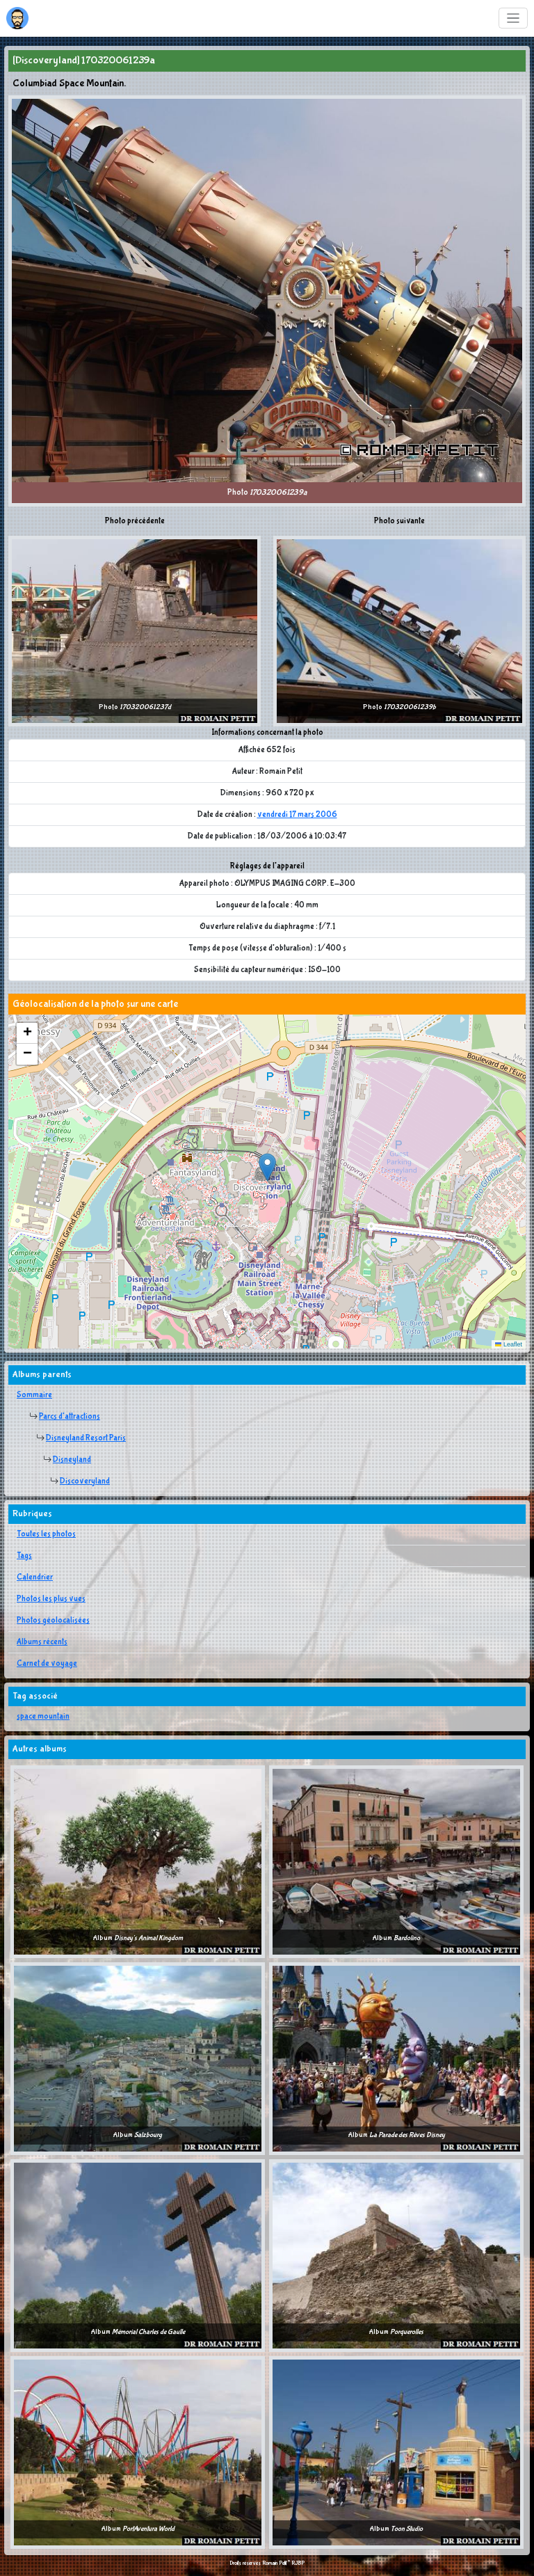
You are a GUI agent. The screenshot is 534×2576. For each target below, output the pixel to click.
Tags (24, 1556)
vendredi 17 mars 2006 (297, 815)
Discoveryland (85, 1481)
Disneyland (72, 1460)
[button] (267, 1167)
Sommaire (34, 1395)
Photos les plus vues (51, 1599)
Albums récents (42, 1642)
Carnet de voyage (47, 1664)
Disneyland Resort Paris (86, 1438)
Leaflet (508, 1344)
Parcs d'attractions (69, 1417)
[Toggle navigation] (513, 18)
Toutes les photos (46, 1534)
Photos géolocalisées (53, 1620)
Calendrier (35, 1577)
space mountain (43, 1717)
